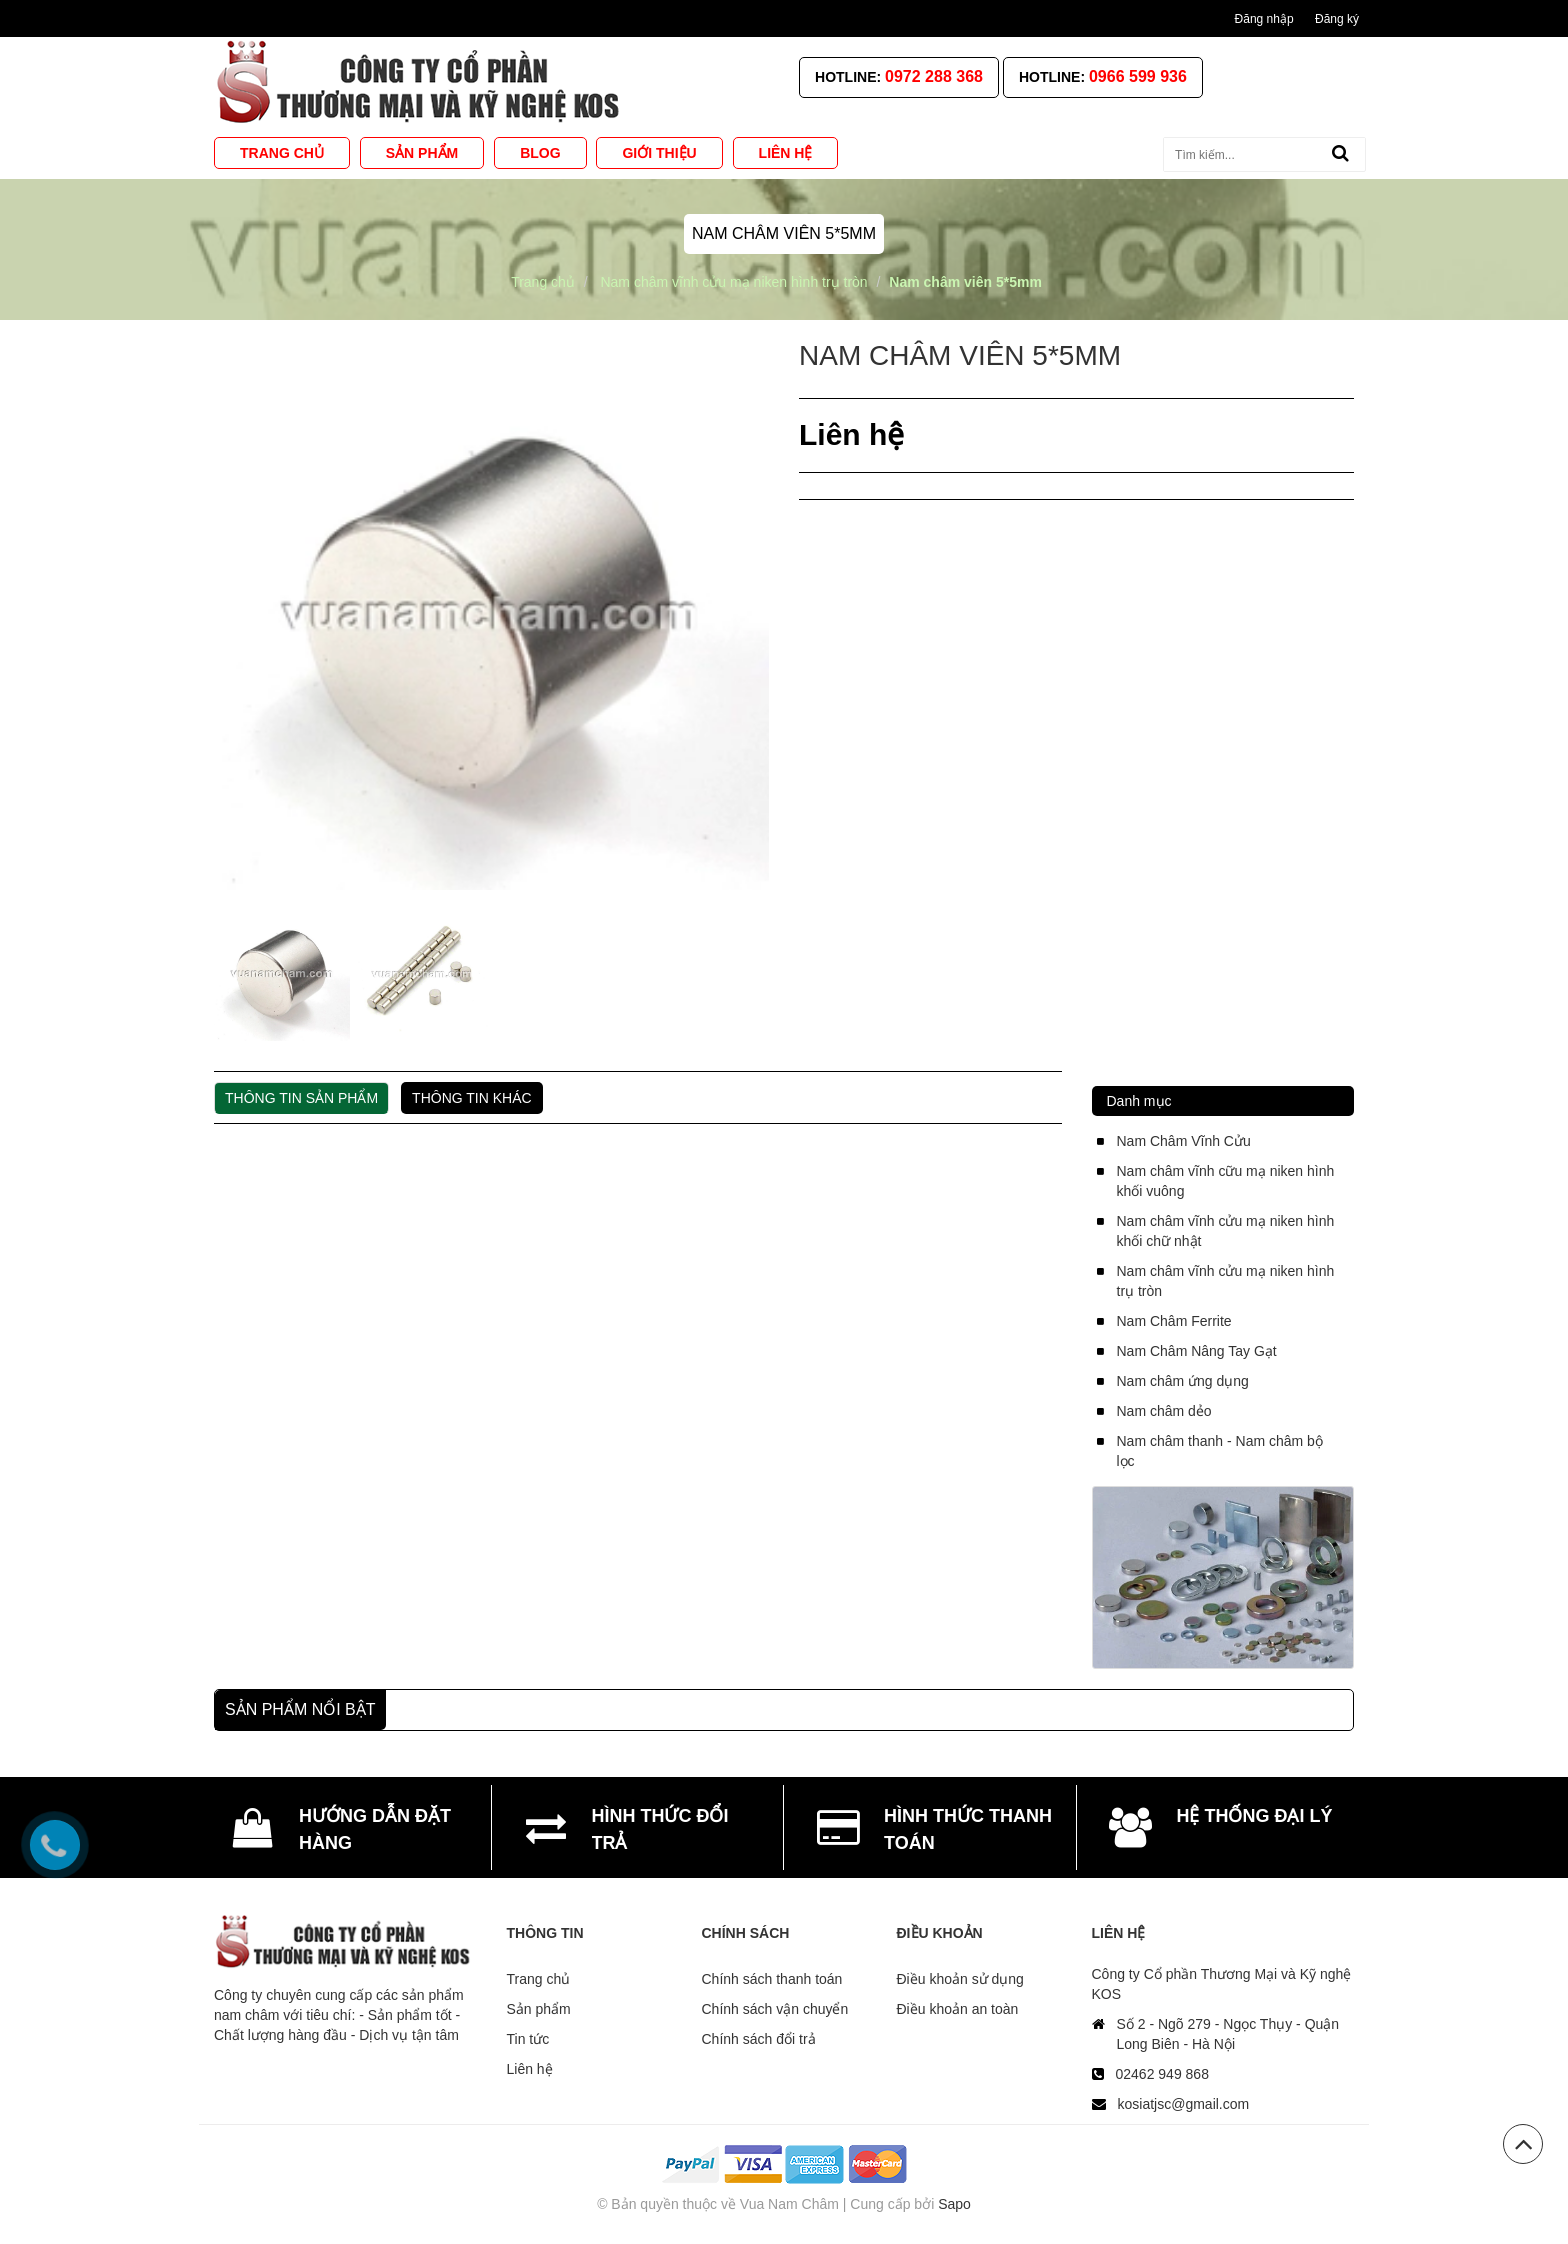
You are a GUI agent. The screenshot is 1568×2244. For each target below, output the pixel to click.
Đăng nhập (1264, 19)
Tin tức (528, 2039)
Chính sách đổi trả (759, 2039)
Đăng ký (1337, 19)
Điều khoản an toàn (958, 2009)
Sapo (954, 2204)
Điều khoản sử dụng (960, 1979)
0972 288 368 (934, 76)
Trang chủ (539, 1979)
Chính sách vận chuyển (775, 2009)
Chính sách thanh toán (772, 1979)
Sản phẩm (539, 2009)
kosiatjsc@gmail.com (1184, 2104)
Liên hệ (530, 2069)
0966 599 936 (1138, 76)
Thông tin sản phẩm (301, 1098)
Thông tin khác (472, 1098)
